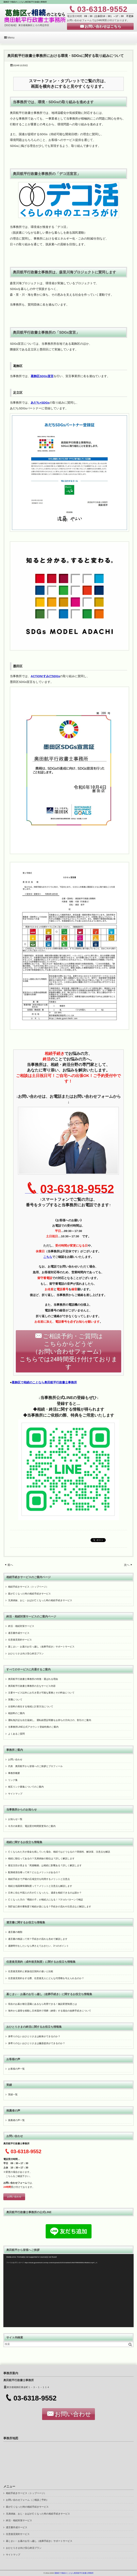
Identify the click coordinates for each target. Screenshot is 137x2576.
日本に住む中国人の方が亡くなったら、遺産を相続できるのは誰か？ (45, 1892)
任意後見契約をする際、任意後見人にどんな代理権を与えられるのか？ (46, 1978)
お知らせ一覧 (15, 1819)
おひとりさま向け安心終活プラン (26, 1653)
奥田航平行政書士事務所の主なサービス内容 (32, 1686)
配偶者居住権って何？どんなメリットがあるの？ (34, 1872)
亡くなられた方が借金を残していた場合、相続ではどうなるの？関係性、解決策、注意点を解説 (59, 1851)
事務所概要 (14, 1773)
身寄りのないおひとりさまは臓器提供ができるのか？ (36, 2043)
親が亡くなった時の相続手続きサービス (29, 1593)
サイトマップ (15, 1793)
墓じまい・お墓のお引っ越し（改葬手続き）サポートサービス (41, 1646)
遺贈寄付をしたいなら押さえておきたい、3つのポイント (38, 1946)
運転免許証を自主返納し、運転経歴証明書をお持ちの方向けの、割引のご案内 (49, 1720)
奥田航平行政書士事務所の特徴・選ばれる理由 (33, 1679)
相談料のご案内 (16, 1713)
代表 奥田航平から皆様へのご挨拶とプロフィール (35, 1766)
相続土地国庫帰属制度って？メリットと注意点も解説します (40, 1886)
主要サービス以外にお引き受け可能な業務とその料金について (41, 1692)
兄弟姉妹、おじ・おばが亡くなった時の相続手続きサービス (40, 1600)
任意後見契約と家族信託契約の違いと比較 (30, 1971)
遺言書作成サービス (18, 1633)
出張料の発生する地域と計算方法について (30, 1706)
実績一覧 (13, 2094)
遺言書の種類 (15, 1932)
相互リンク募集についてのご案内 (26, 1786)
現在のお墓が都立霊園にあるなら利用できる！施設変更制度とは (42, 2004)
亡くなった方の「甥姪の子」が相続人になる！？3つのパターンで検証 (45, 1899)
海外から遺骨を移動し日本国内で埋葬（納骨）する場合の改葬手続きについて (49, 2010)
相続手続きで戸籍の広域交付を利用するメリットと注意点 (39, 1879)
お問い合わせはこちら (103, 26)
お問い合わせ (15, 1759)
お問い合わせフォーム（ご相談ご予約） (27, 2500)
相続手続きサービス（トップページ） (28, 1586)
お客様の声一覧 (16, 2068)
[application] (68, 2290)
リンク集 (13, 1780)
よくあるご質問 (16, 1733)
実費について (15, 1699)
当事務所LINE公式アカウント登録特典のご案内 (33, 1727)
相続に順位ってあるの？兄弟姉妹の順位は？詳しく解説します (41, 1858)
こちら (9, 2176)
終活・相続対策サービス (21, 1626)
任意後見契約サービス (20, 1639)
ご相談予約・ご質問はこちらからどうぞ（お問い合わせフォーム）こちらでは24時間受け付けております (68, 1351)
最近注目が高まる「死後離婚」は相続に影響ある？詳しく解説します (45, 1865)
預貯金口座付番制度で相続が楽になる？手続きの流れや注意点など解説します (49, 1906)
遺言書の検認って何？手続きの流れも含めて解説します (37, 1939)
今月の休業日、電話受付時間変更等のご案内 (32, 1826)
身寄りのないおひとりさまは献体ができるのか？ (34, 2036)
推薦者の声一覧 (16, 2120)
